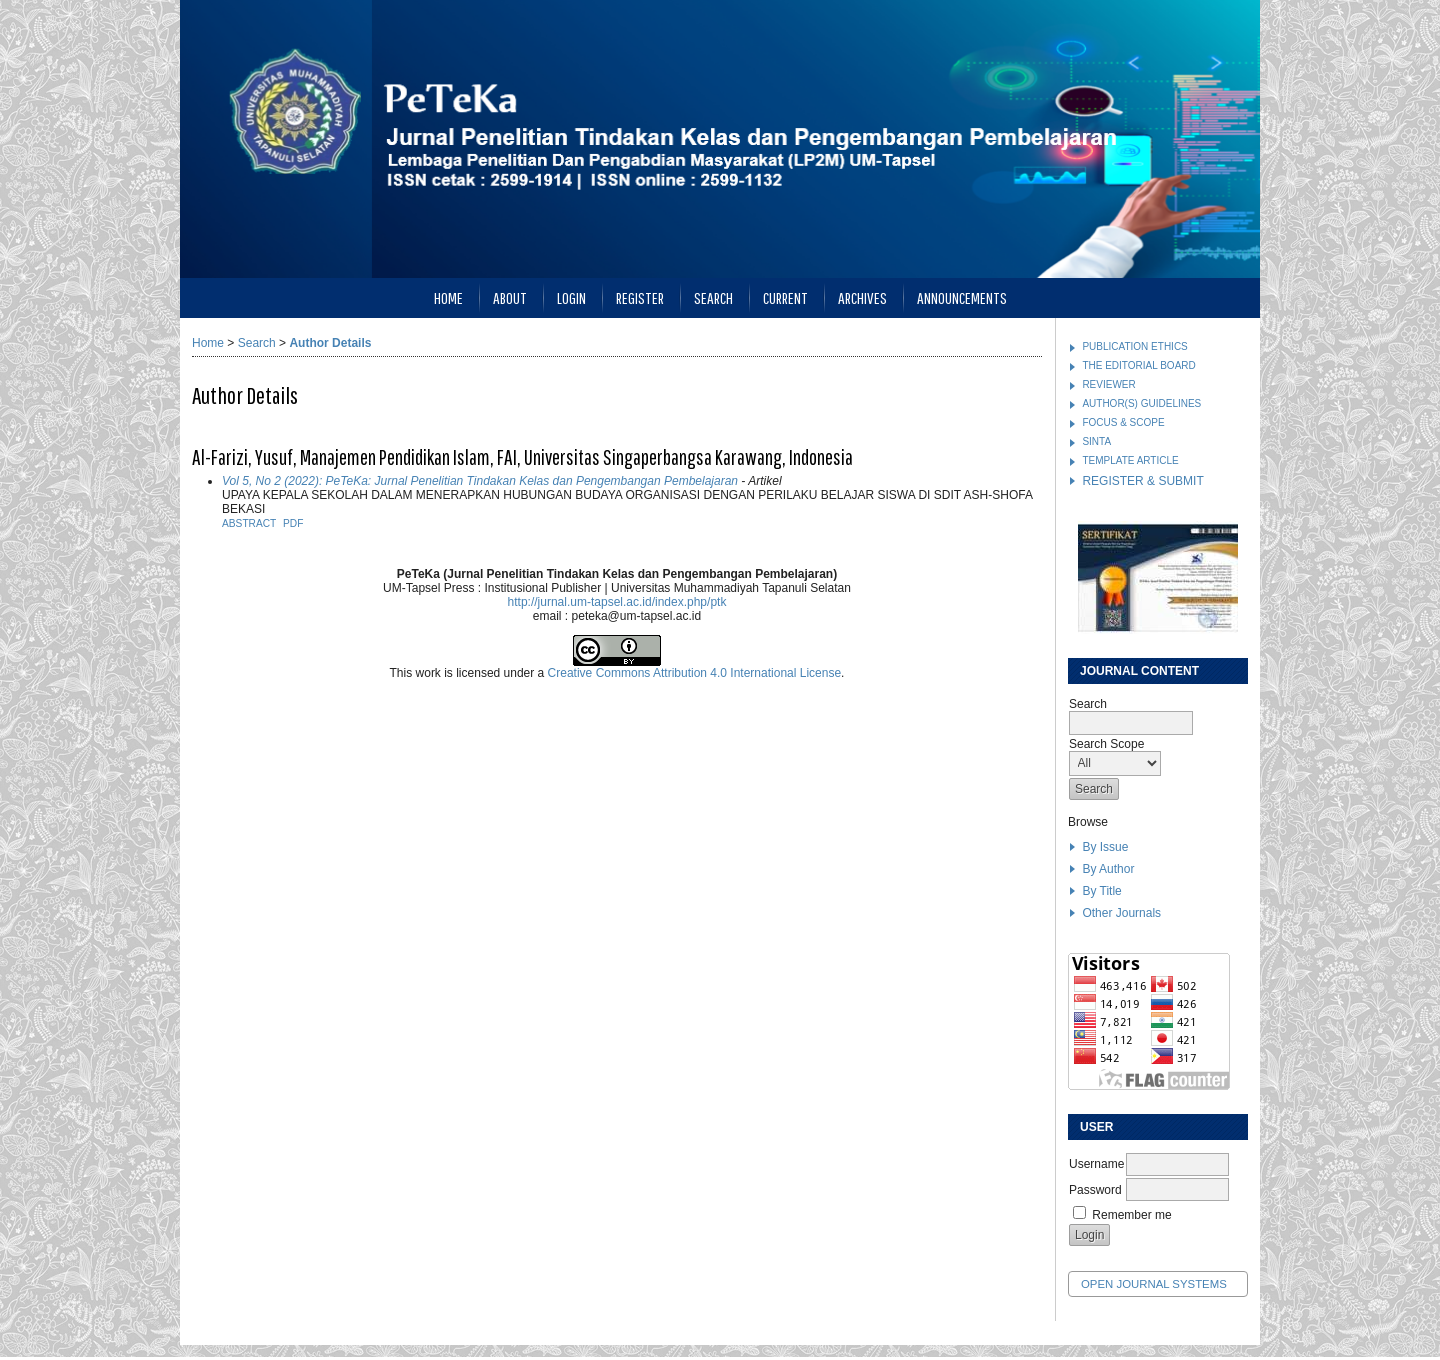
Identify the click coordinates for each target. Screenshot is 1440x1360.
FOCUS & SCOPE (1123, 422)
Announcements (962, 297)
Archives (862, 297)
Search (713, 297)
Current (785, 297)
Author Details (330, 343)
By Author (1108, 869)
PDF (293, 523)
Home (448, 297)
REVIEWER (1108, 384)
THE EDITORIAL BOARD (1138, 365)
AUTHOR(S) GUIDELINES (1141, 403)
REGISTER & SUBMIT (1142, 481)
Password (1095, 1190)
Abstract (249, 523)
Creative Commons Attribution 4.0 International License (695, 673)
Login (571, 297)
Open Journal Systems (1154, 1284)
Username (1096, 1164)
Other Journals (1121, 913)
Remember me (1131, 1215)
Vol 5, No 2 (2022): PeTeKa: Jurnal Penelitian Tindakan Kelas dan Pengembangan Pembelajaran (480, 481)
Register (640, 297)
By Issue (1105, 847)
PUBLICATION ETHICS (1134, 346)
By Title (1101, 891)
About (510, 297)
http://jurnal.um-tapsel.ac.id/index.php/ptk (617, 602)
